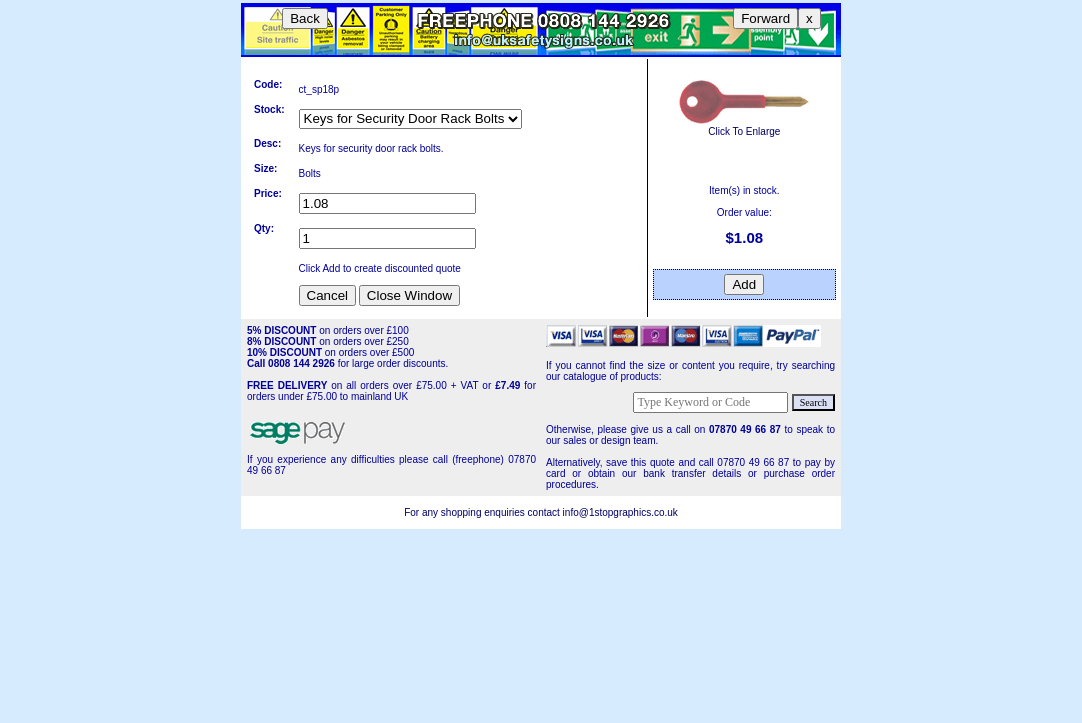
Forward (765, 18)
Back (305, 18)
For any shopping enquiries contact (483, 512)
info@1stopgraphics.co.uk (620, 512)
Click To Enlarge (744, 126)
